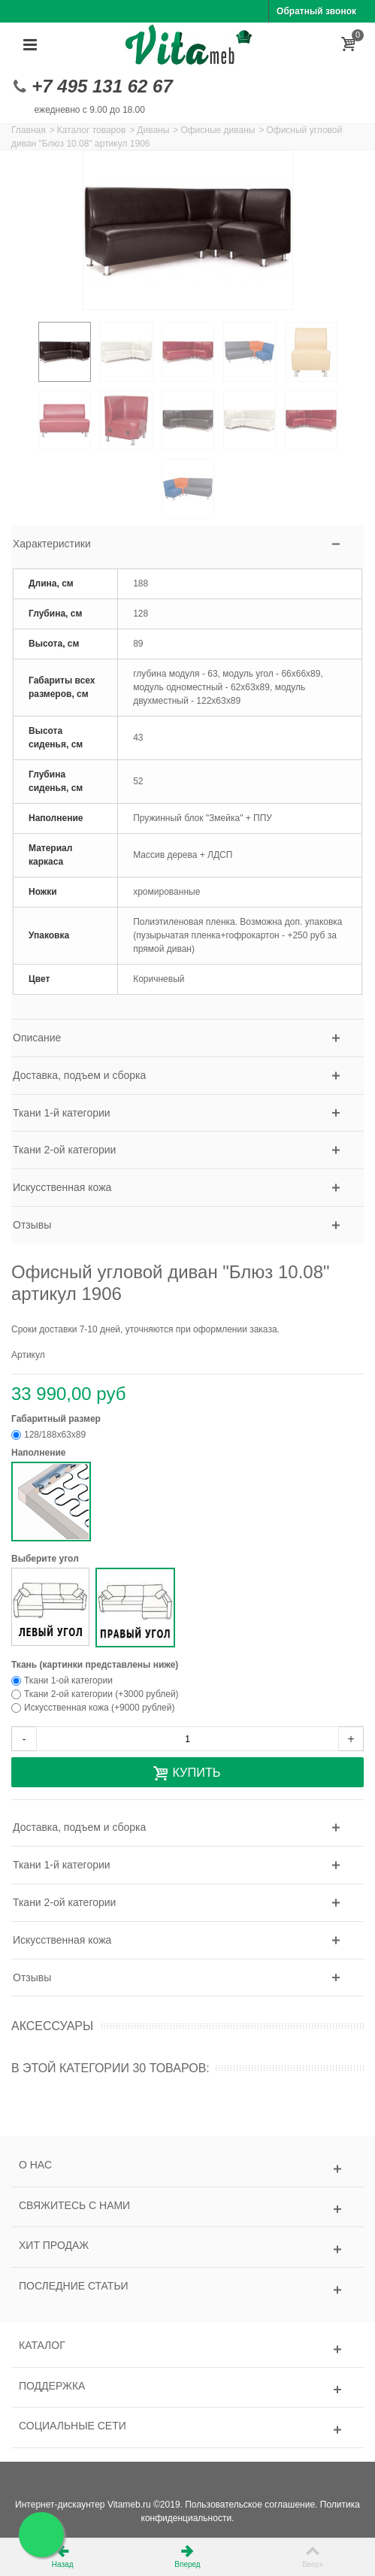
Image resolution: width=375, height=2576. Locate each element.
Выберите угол (46, 1558)
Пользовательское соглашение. (251, 2504)
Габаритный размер (57, 1419)
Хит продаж (54, 2245)
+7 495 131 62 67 (102, 86)
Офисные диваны (217, 130)
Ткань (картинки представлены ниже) (96, 1664)
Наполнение (39, 1452)
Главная (28, 130)
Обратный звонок (316, 11)
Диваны (153, 130)
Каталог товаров (91, 130)
